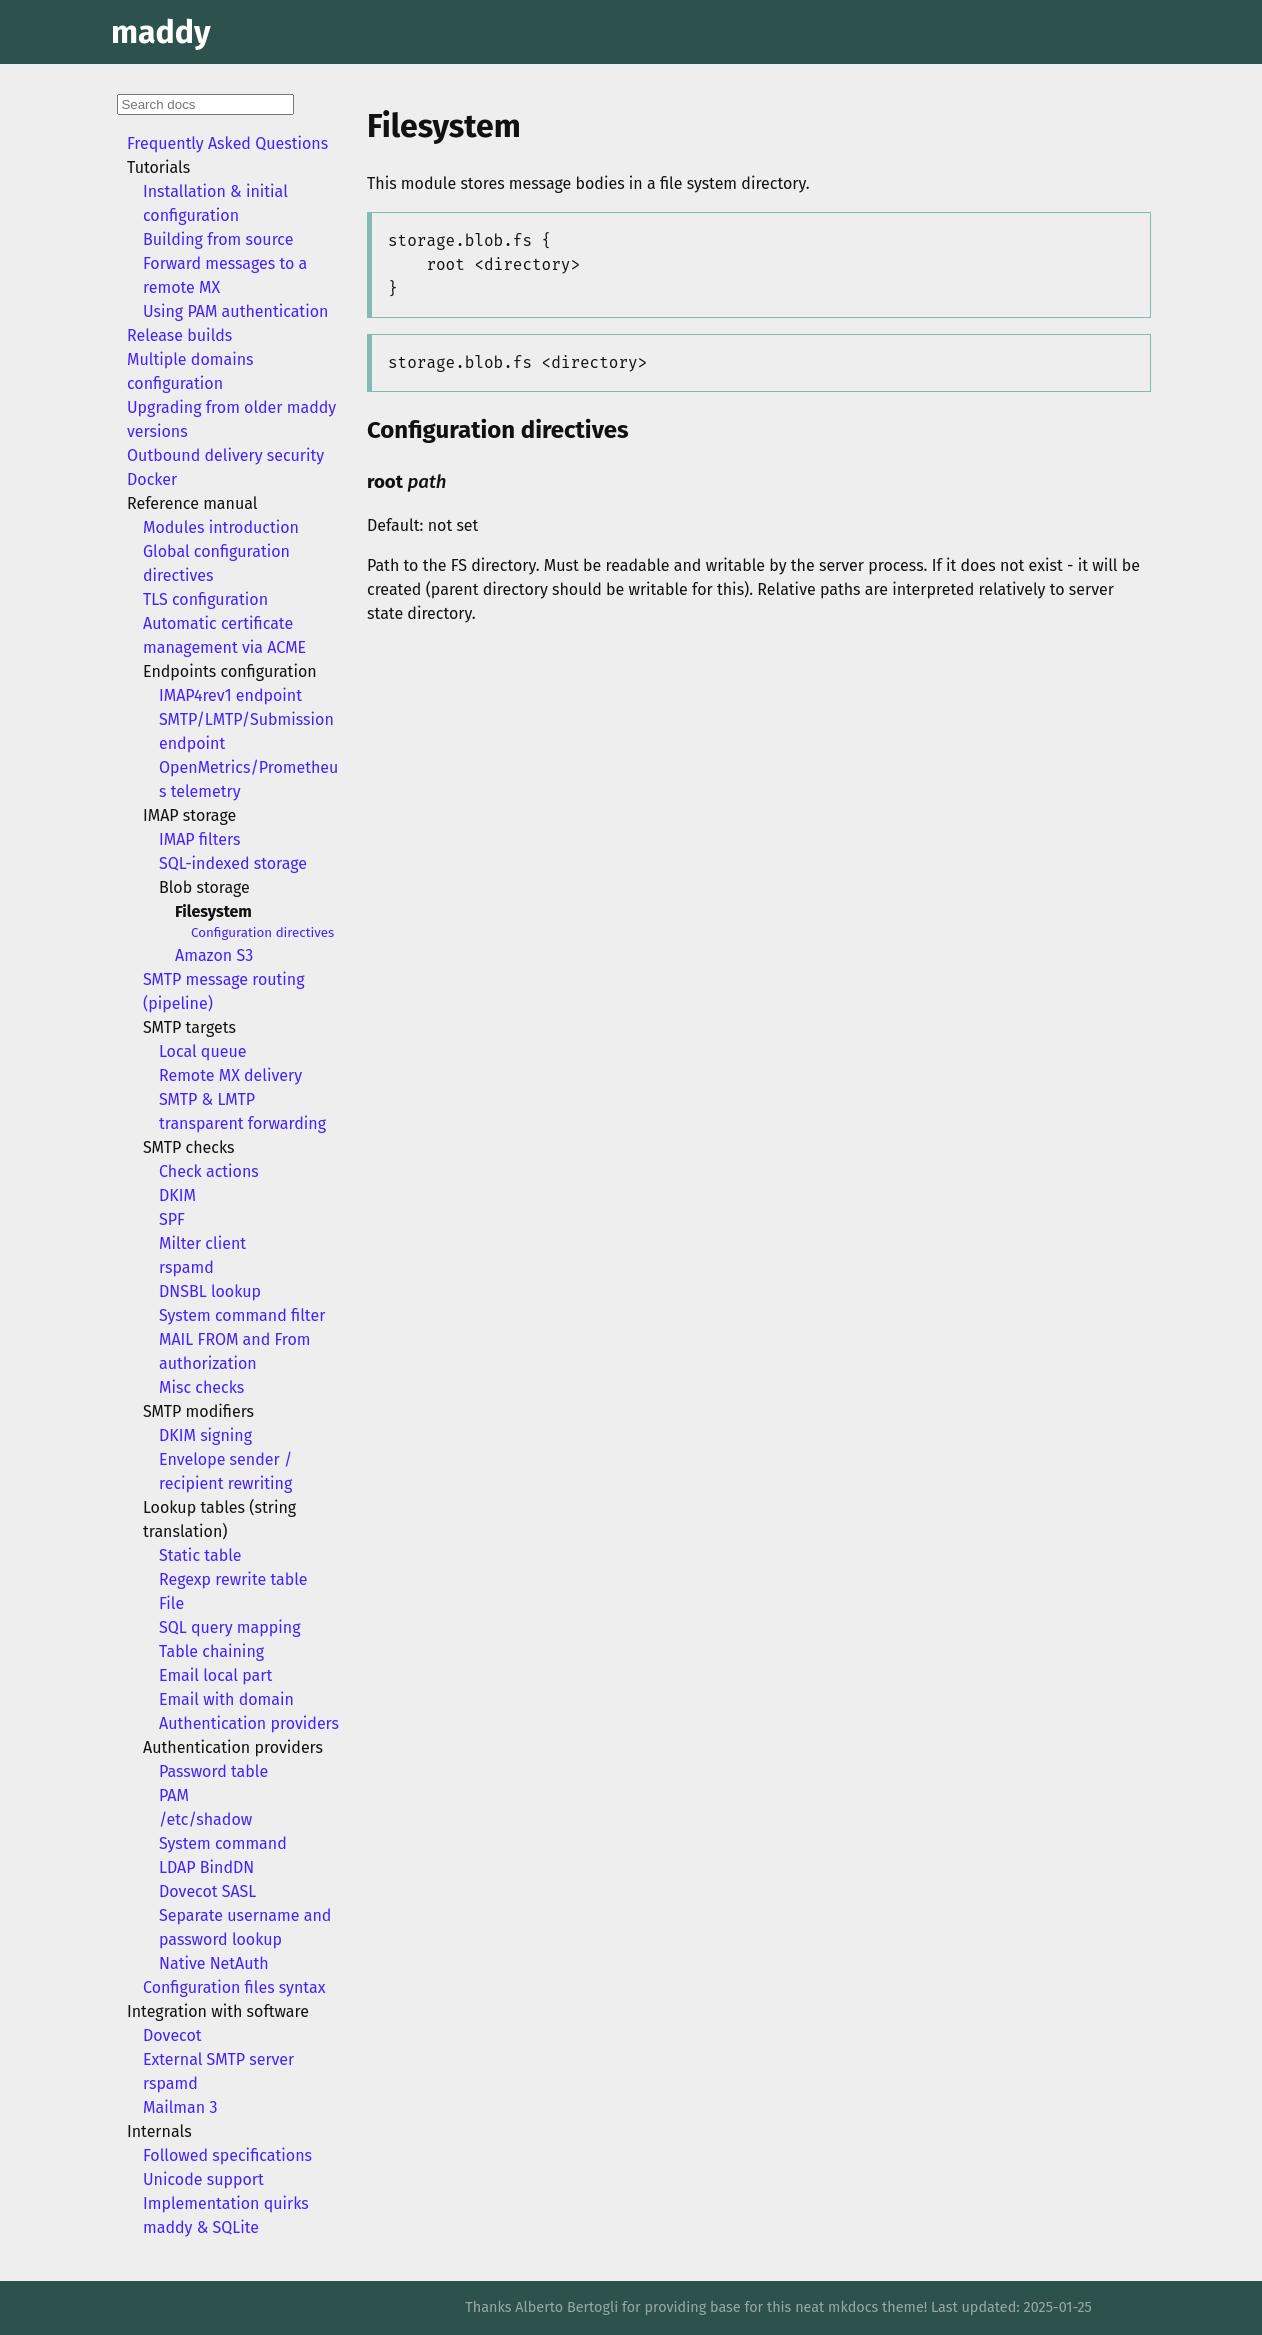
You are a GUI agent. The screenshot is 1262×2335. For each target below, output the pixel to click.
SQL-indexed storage (233, 863)
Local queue (203, 1051)
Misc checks (201, 1387)
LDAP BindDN (206, 1867)
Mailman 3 (180, 2107)
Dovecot (172, 2035)
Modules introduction (221, 527)
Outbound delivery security (225, 455)
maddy (161, 32)
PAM (174, 1795)
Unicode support (203, 2179)
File (171, 1603)
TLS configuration (205, 599)
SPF (172, 1219)
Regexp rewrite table (233, 1579)
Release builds (179, 335)
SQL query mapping (230, 1627)
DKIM (177, 1195)
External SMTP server (218, 2059)
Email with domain (226, 1699)
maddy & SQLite (201, 2227)
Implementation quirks (226, 2203)
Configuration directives (262, 933)
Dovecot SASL (207, 1891)
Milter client (202, 1243)
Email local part (215, 1675)
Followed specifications (227, 2155)
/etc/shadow (205, 1819)
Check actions (209, 1171)
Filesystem (213, 911)
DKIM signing (205, 1435)
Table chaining (211, 1651)
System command (223, 1843)
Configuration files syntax (234, 1987)
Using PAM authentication (235, 311)
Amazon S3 (214, 955)
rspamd (186, 1267)
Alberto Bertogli (566, 2307)
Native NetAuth (214, 1963)
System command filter (242, 1315)
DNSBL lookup (210, 1291)
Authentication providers (249, 1723)
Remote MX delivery (230, 1075)
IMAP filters (199, 839)
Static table (200, 1555)
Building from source (218, 239)
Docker (152, 479)
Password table (213, 1771)
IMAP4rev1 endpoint (230, 695)
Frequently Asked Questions (227, 143)
